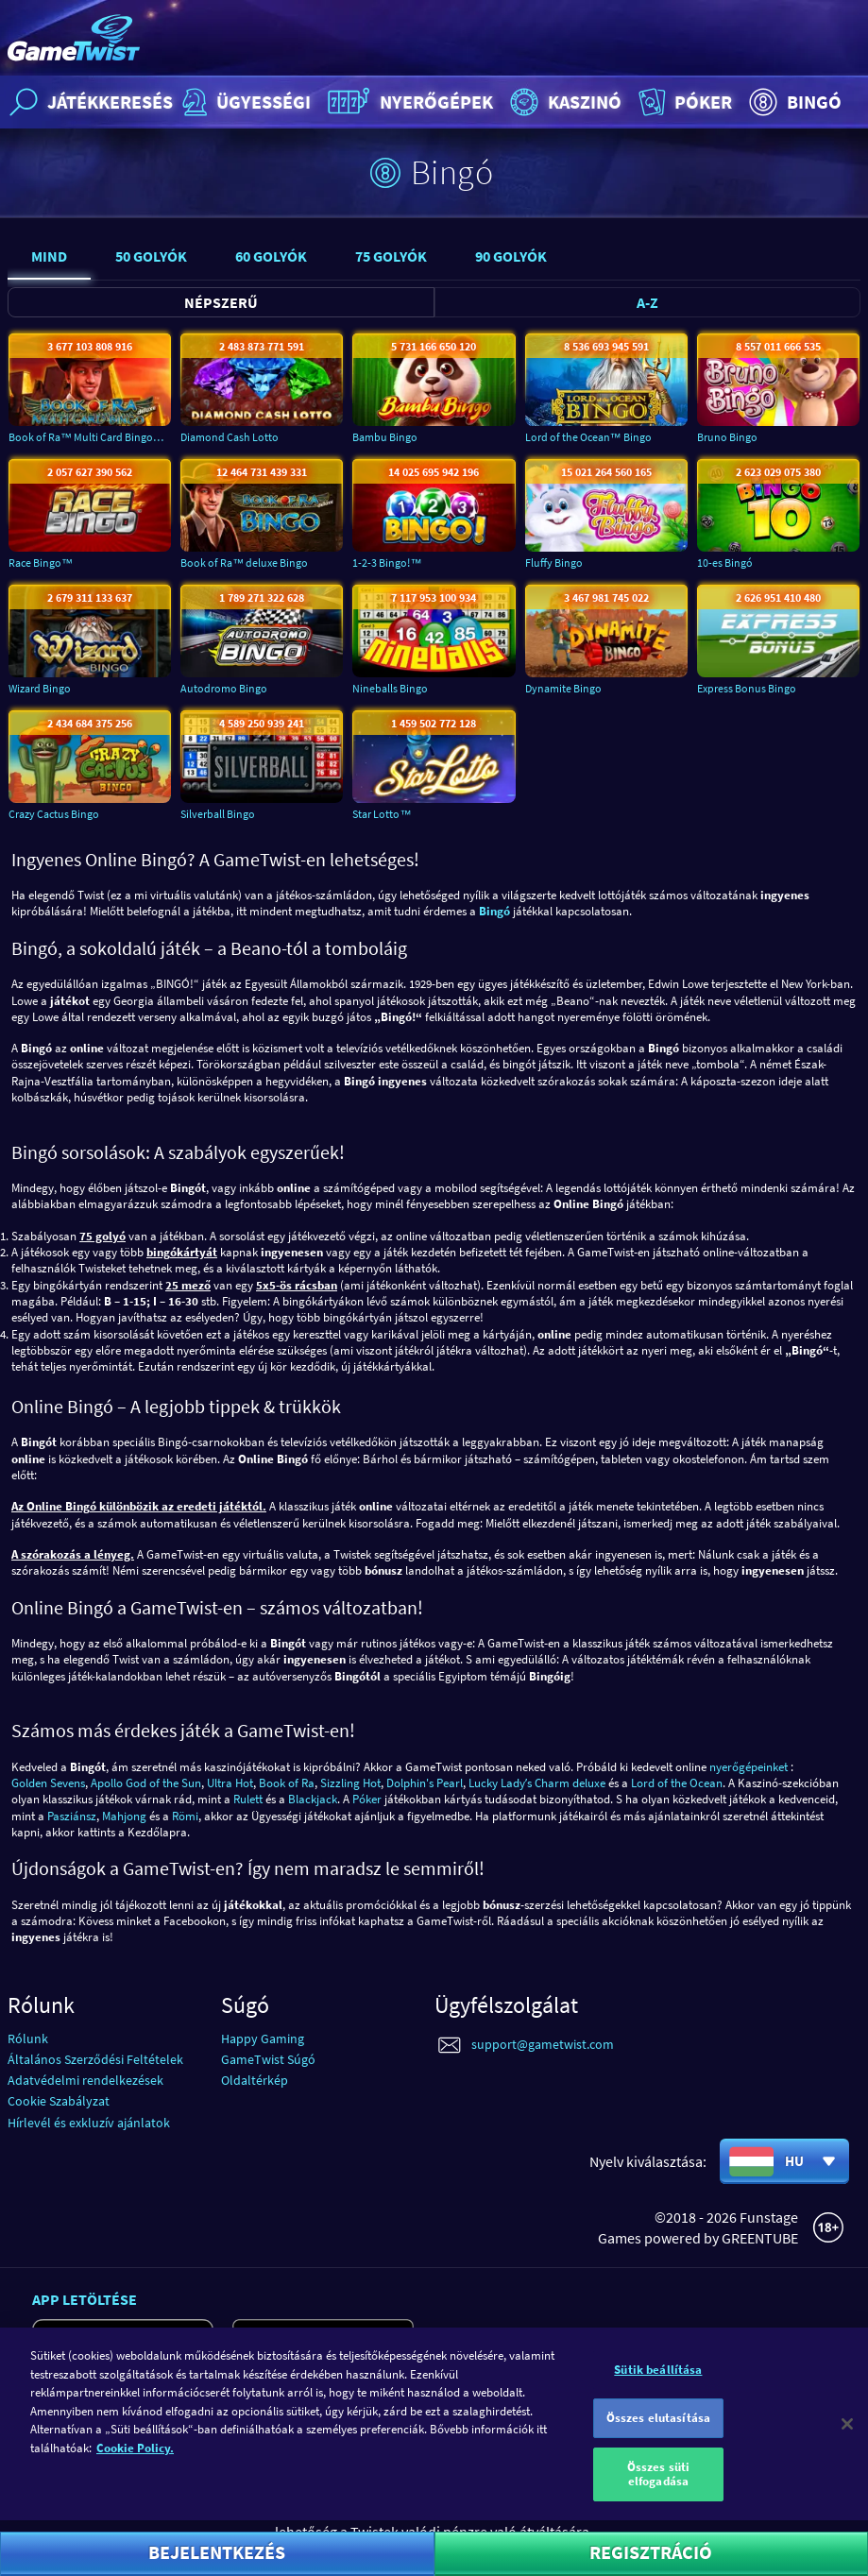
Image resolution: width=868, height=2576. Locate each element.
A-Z (647, 302)
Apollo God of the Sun (146, 1783)
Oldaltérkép (254, 2080)
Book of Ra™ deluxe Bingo (244, 562)
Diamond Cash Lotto (229, 437)
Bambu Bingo (384, 437)
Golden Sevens (48, 1783)
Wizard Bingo (40, 688)
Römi (185, 1816)
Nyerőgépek (408, 102)
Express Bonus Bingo (746, 688)
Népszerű (221, 302)
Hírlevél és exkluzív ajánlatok (89, 2122)
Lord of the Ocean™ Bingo (588, 437)
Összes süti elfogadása (658, 2487)
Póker (683, 102)
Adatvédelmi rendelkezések (85, 2080)
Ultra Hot (230, 1783)
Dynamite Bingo (563, 688)
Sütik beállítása (658, 2384)
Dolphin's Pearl (424, 1783)
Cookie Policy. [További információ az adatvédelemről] (135, 2462)
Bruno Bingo (727, 437)
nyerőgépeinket (748, 1767)
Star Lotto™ (381, 814)
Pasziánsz (71, 1816)
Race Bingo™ (41, 562)
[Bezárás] (847, 2438)
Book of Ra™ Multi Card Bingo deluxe (90, 437)
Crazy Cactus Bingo (54, 814)
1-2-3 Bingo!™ (386, 562)
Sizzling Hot (350, 1783)
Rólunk (28, 2038)
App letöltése (84, 2299)
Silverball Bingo (217, 814)
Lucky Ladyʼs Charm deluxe (536, 1783)
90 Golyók (511, 256)
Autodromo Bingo (223, 688)
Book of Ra (287, 1783)
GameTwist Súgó (268, 2059)
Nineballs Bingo (390, 688)
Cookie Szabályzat (59, 2100)
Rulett (248, 1799)
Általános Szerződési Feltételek (95, 2059)
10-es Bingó (725, 562)
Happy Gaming (262, 2038)
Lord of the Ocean (677, 1783)
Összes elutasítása (658, 2432)
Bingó (793, 102)
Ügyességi (244, 102)
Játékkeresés (89, 102)
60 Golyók (271, 256)
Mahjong (124, 1816)
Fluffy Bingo (554, 562)
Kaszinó (563, 102)
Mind (49, 256)
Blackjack (312, 1799)
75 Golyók (391, 256)
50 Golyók (151, 256)
